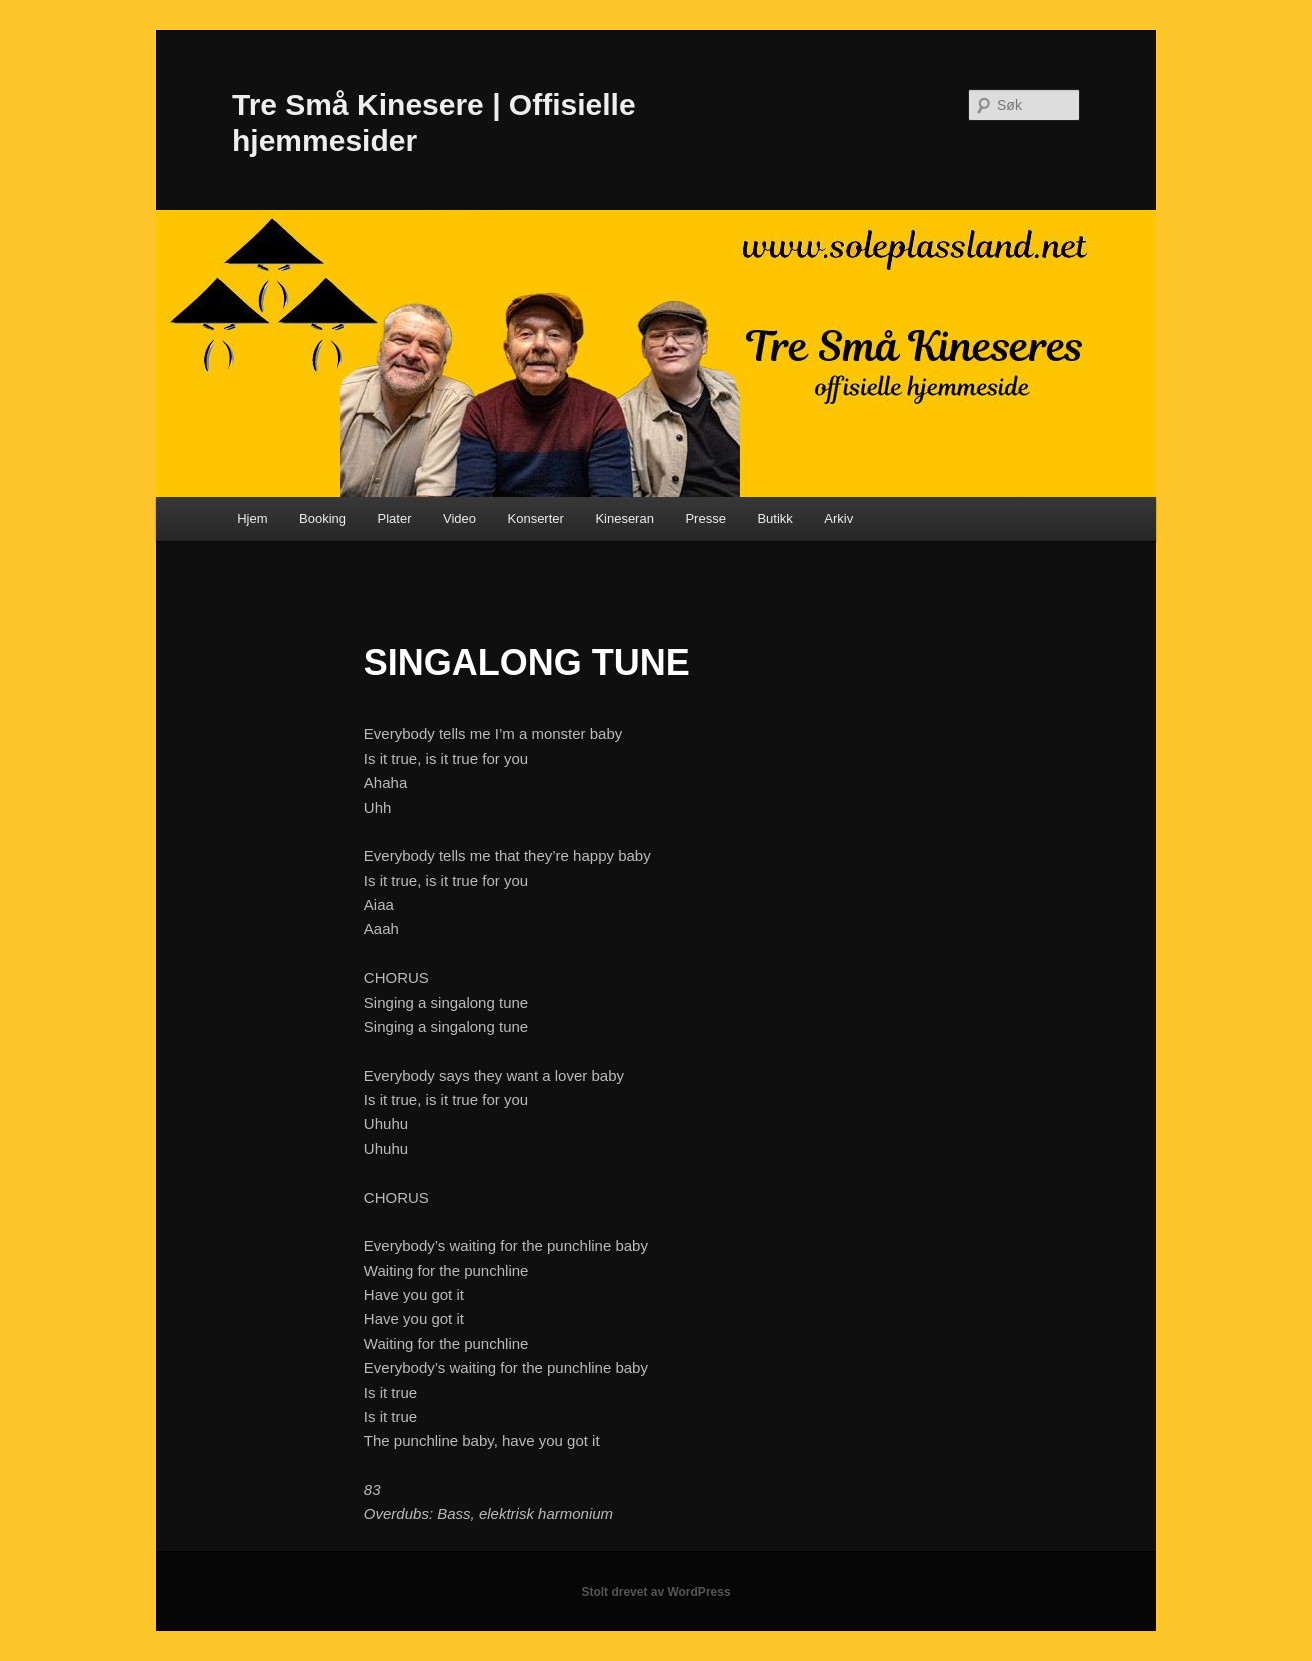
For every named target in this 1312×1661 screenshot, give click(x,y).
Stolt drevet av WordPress (655, 1592)
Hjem (252, 518)
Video (459, 518)
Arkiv (838, 518)
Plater (395, 518)
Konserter (536, 518)
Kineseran (624, 518)
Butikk (774, 518)
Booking (322, 518)
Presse (705, 518)
